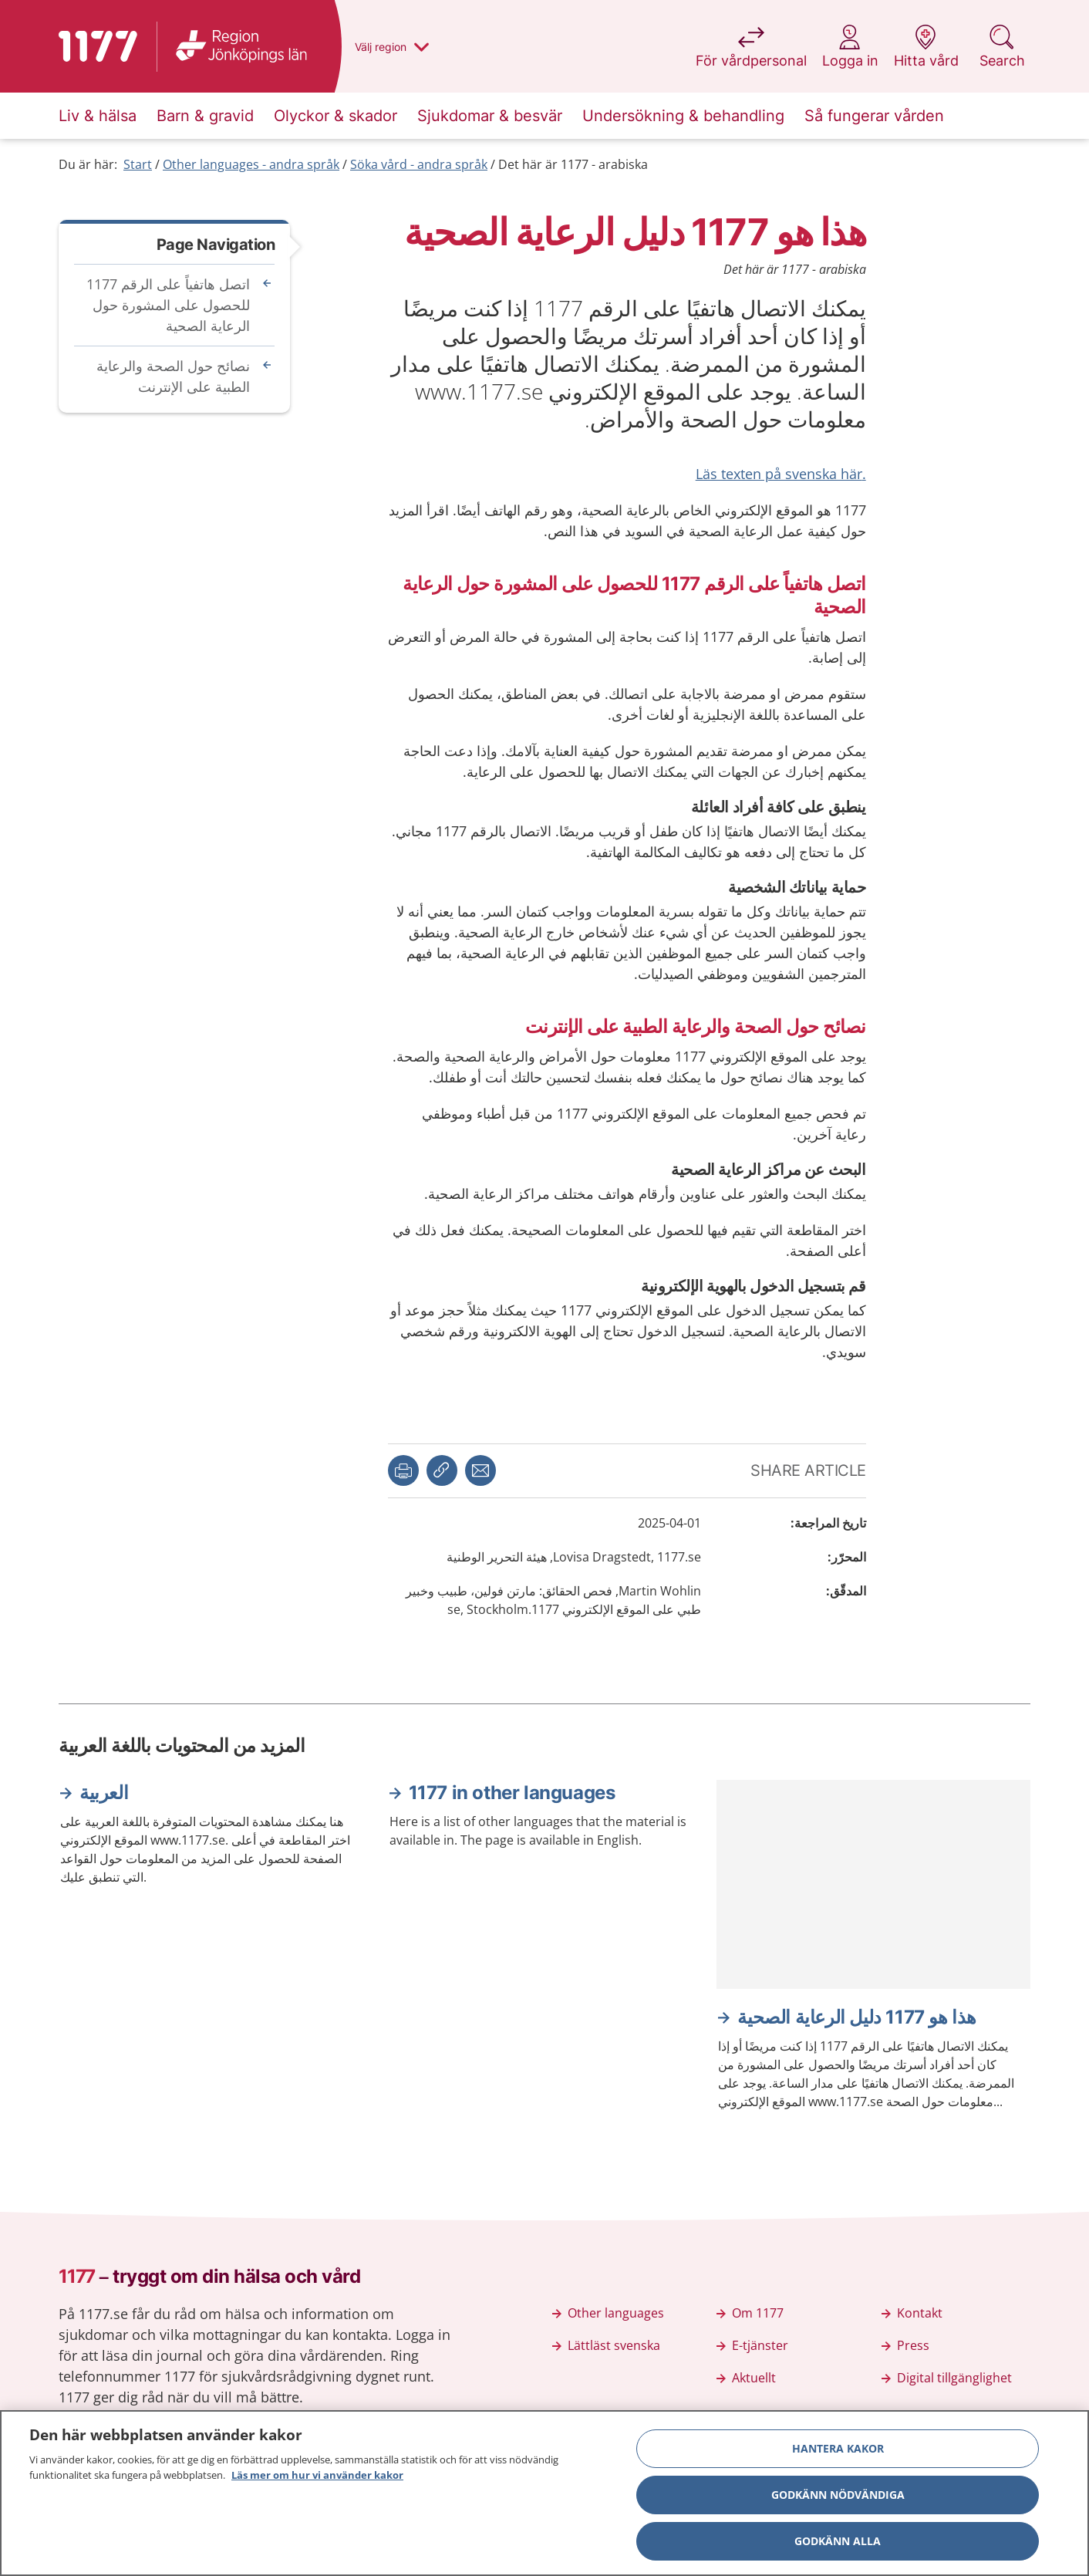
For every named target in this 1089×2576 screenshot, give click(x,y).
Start (137, 164)
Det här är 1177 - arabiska (573, 164)
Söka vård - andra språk (418, 164)
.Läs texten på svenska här (781, 473)
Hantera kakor (838, 2454)
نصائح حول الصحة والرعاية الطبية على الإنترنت (173, 376)
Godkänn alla (837, 2547)
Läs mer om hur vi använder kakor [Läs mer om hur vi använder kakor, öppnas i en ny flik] (317, 2481)
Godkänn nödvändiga (838, 2500)
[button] (403, 1470)
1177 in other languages (512, 1792)
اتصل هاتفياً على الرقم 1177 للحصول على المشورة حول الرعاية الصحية (168, 305)
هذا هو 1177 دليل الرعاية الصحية (856, 2017)
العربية (103, 1792)
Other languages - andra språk (251, 164)
